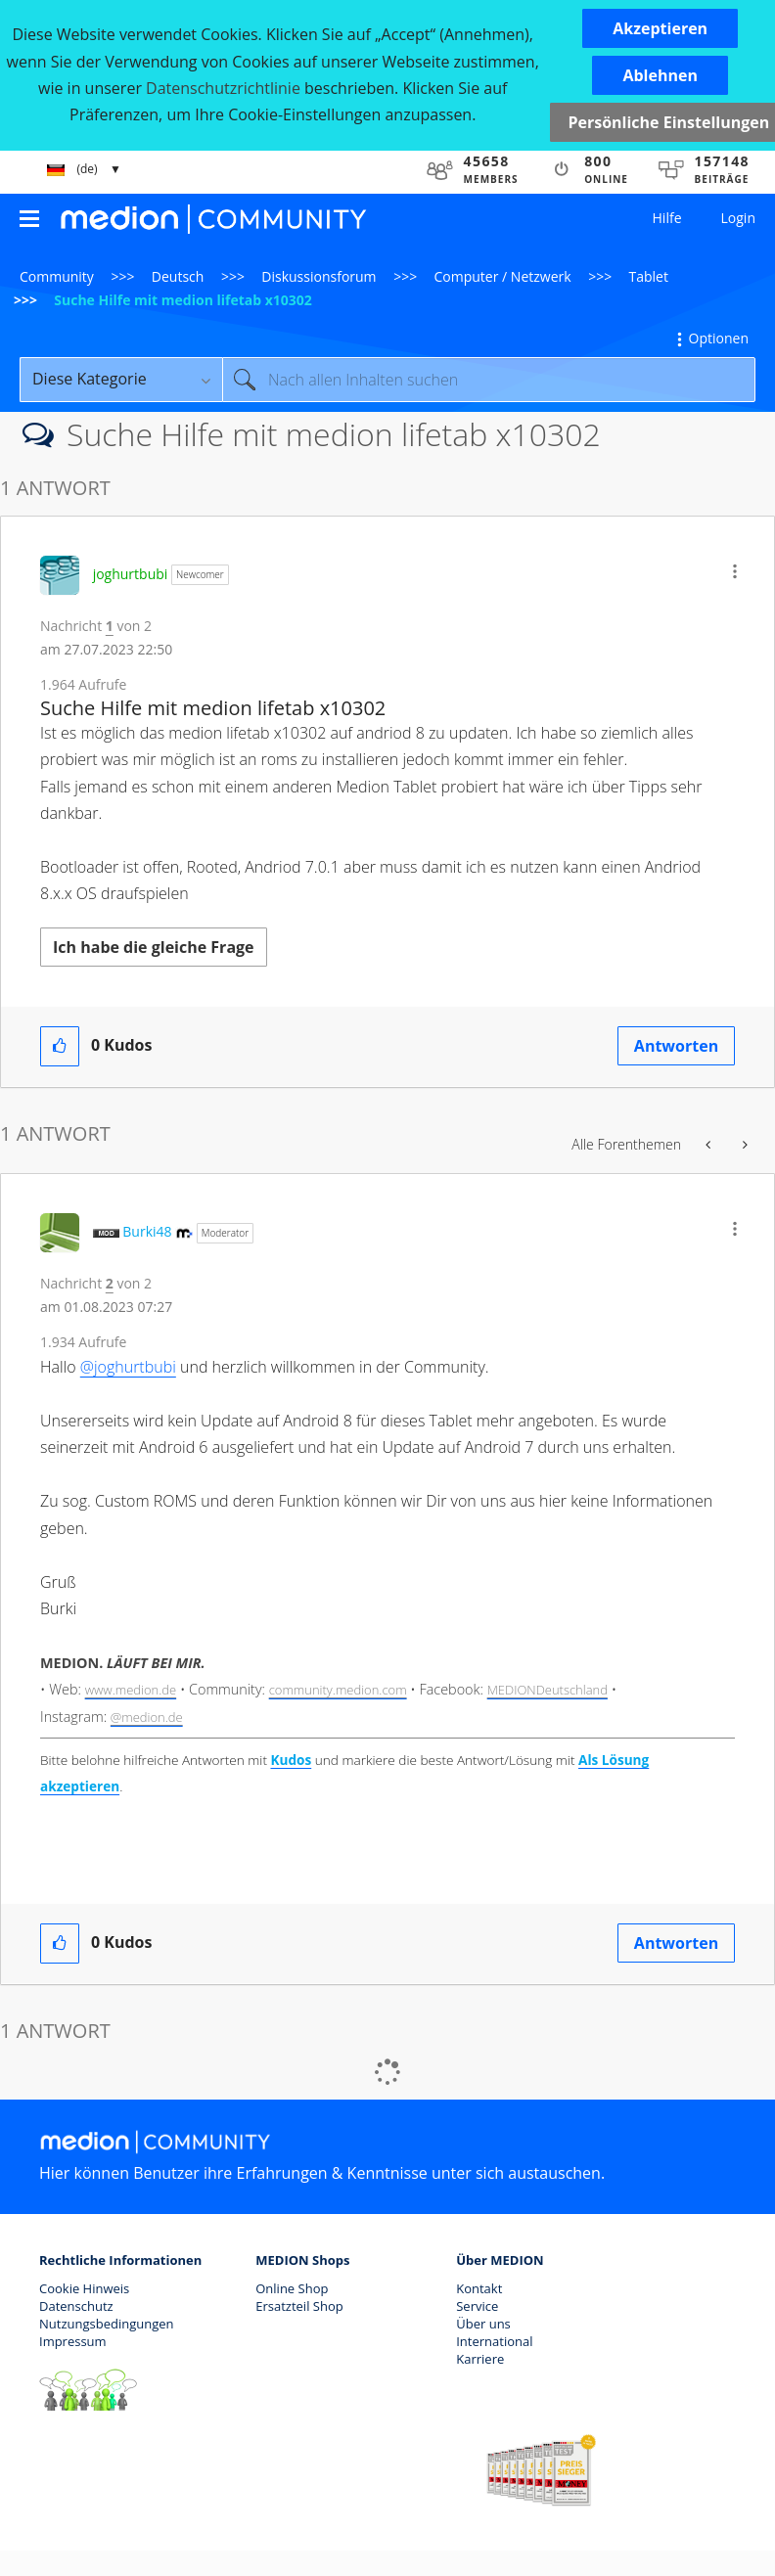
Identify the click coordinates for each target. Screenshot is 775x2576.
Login (738, 217)
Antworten (676, 1046)
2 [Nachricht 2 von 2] (110, 1283)
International (494, 2341)
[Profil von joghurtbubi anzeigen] (130, 574)
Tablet (648, 276)
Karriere (480, 2359)
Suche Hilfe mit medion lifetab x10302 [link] (183, 300)
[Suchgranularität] (121, 379)
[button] (660, 28)
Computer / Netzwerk (502, 276)
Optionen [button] (719, 338)
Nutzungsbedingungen (106, 2323)
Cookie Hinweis (84, 2288)
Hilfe (667, 217)
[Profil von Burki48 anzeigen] (146, 1231)
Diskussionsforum (318, 276)
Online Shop (291, 2288)
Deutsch (178, 276)
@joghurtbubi (128, 1367)
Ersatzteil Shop (298, 2306)
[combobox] (488, 379)
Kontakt (479, 2288)
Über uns (483, 2323)
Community (57, 276)
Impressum (73, 2341)
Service (477, 2306)
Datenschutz (76, 2306)
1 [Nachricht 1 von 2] (110, 625)
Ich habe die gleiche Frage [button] (153, 947)
